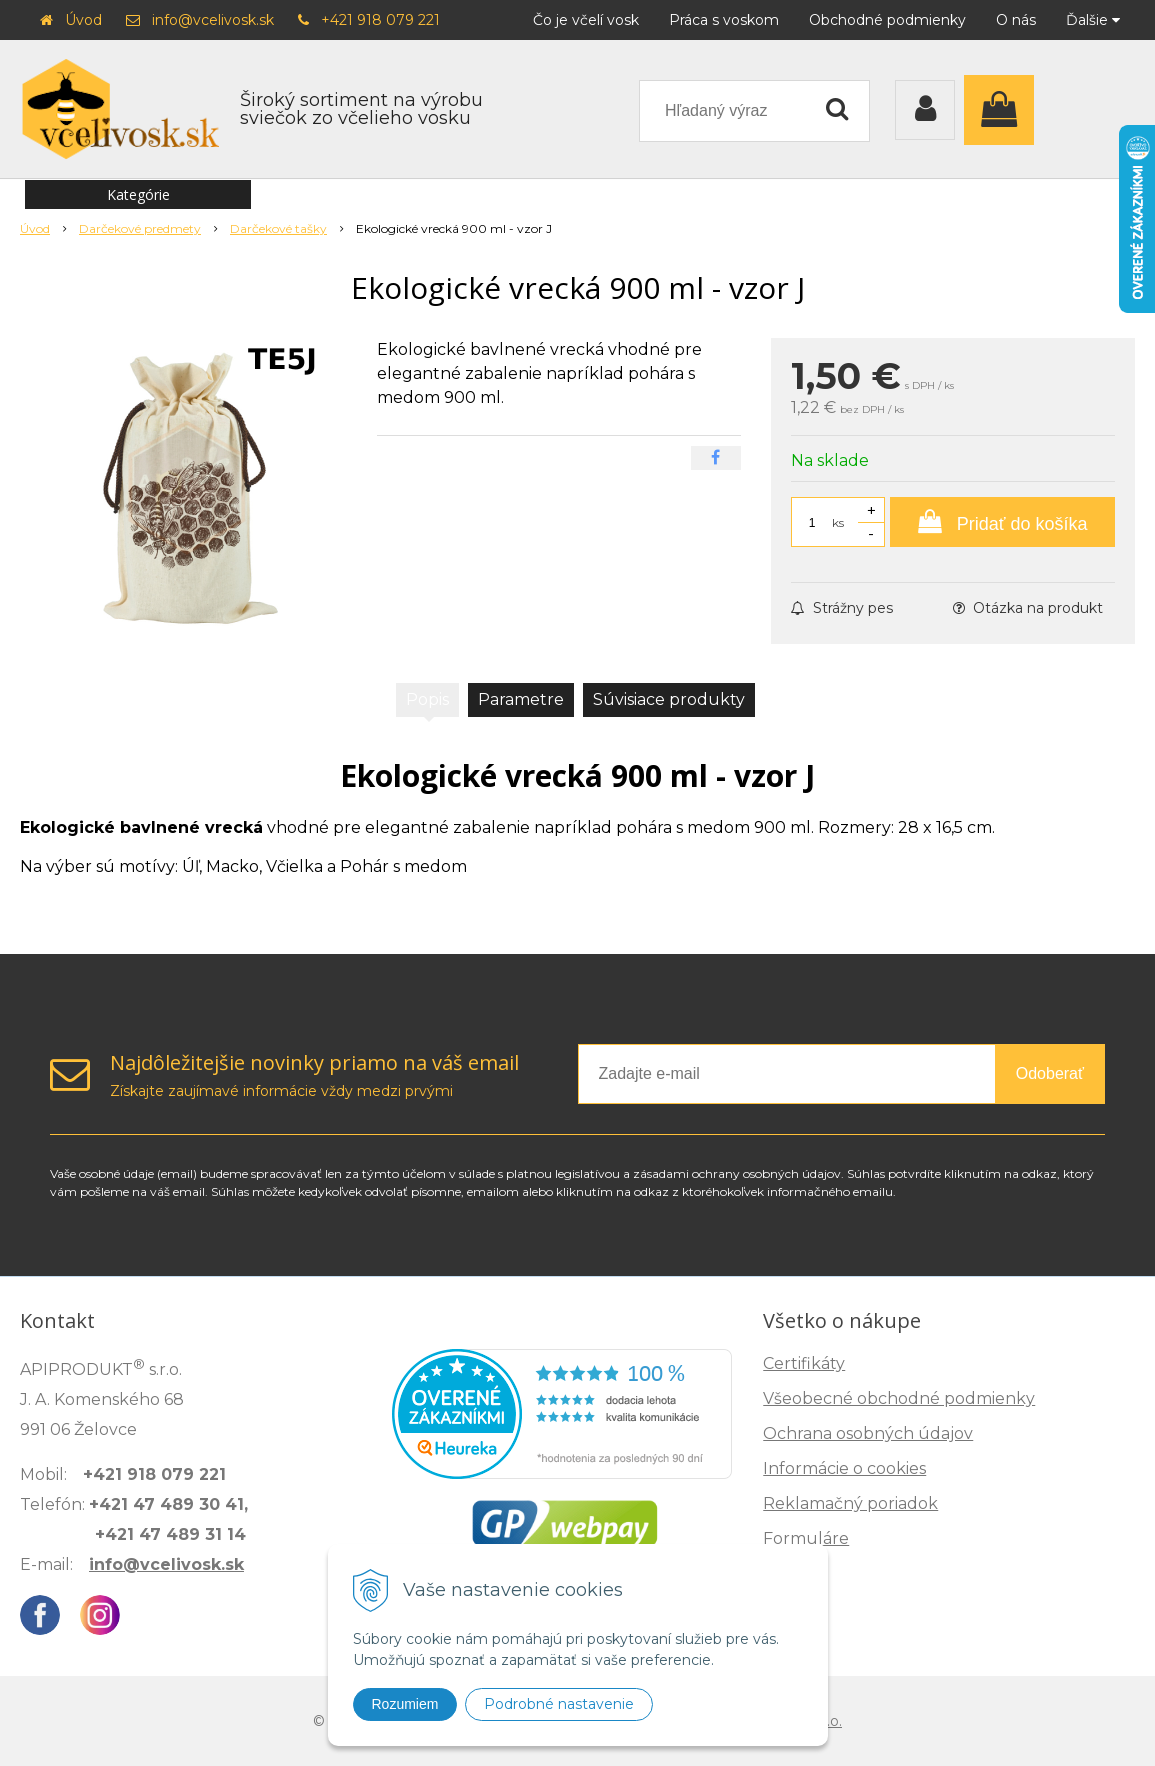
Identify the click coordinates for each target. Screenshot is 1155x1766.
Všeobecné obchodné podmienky (899, 1398)
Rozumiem (405, 1704)
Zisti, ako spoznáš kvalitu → (925, 1695)
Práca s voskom (724, 20)
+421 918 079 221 (380, 20)
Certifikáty (804, 1363)
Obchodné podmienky (887, 20)
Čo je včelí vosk (586, 20)
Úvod (83, 20)
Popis (427, 699)
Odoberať (1050, 1073)
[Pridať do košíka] (1002, 522)
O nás (1016, 20)
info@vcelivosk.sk (213, 20)
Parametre (521, 699)
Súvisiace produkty (669, 699)
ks (838, 522)
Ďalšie (1093, 20)
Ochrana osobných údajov (868, 1433)
